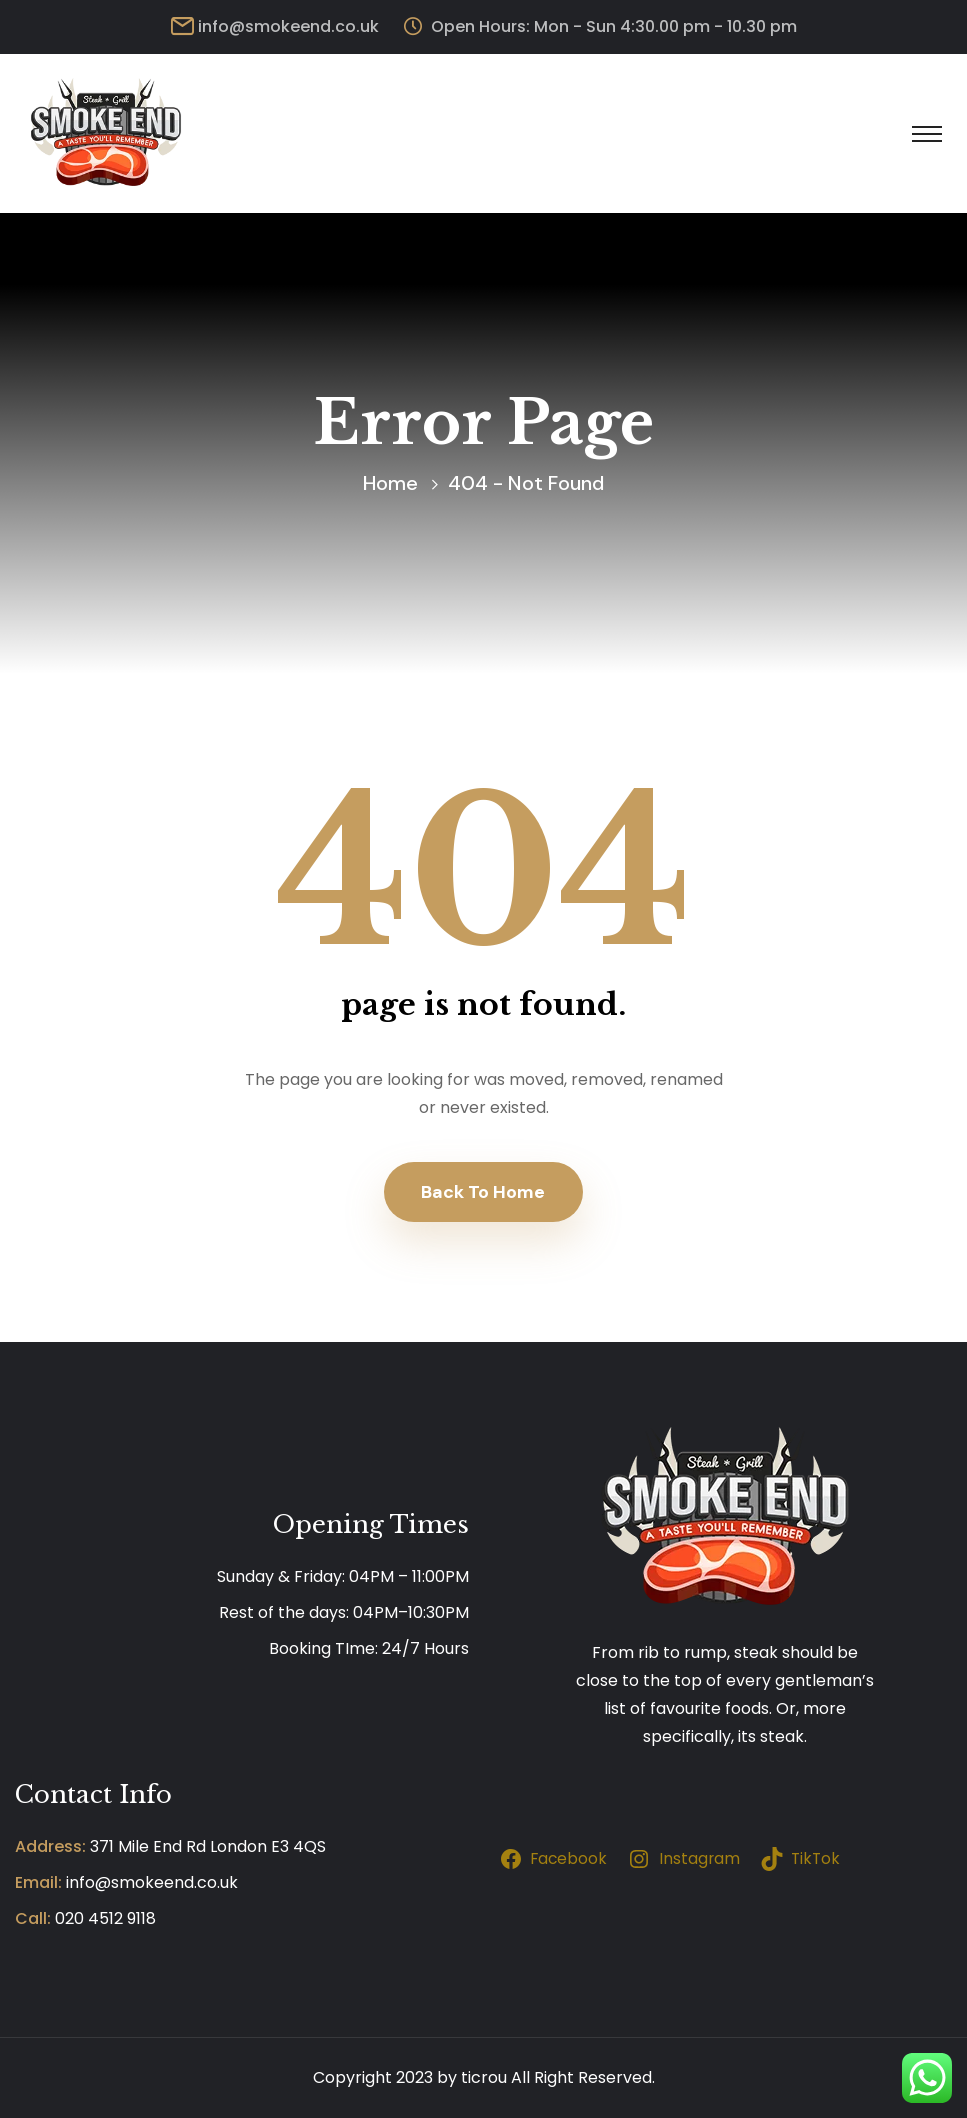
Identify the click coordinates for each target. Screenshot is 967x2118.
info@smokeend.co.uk (288, 26)
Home (390, 483)
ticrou (484, 2077)
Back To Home (483, 1192)
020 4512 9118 (105, 1918)
